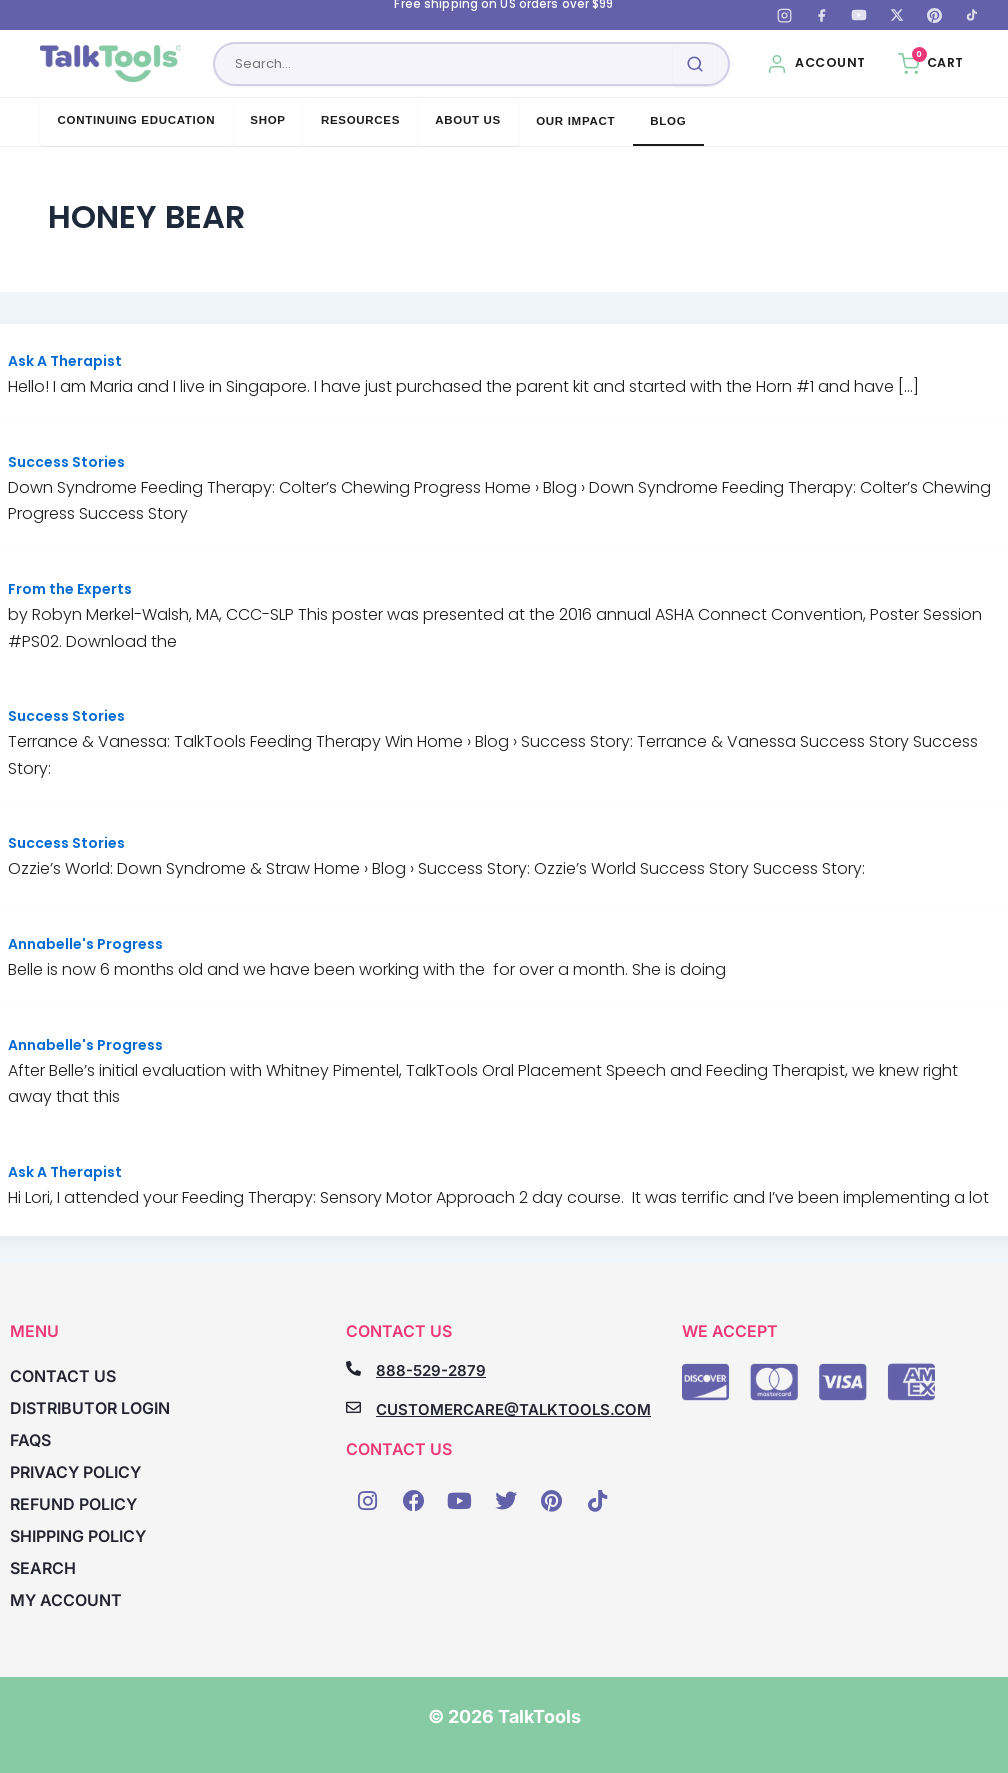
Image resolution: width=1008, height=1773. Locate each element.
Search (43, 1569)
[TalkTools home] (110, 64)
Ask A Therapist (65, 361)
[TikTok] (972, 15)
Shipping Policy (78, 1537)
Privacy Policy (75, 1473)
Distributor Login (90, 1409)
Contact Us (63, 1377)
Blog (668, 121)
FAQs (30, 1441)
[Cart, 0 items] (931, 64)
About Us (468, 120)
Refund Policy (73, 1505)
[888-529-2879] (353, 1368)
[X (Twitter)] (897, 15)
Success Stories (66, 462)
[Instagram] (784, 15)
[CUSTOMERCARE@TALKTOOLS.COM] (353, 1407)
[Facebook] (822, 15)
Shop (267, 120)
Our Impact (575, 121)
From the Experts (70, 589)
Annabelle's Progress (85, 944)
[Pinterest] (934, 15)
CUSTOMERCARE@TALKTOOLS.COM (513, 1409)
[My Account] (816, 64)
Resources (360, 120)
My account (66, 1601)
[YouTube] (859, 15)
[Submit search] (695, 64)
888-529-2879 (431, 1370)
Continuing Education (137, 120)
